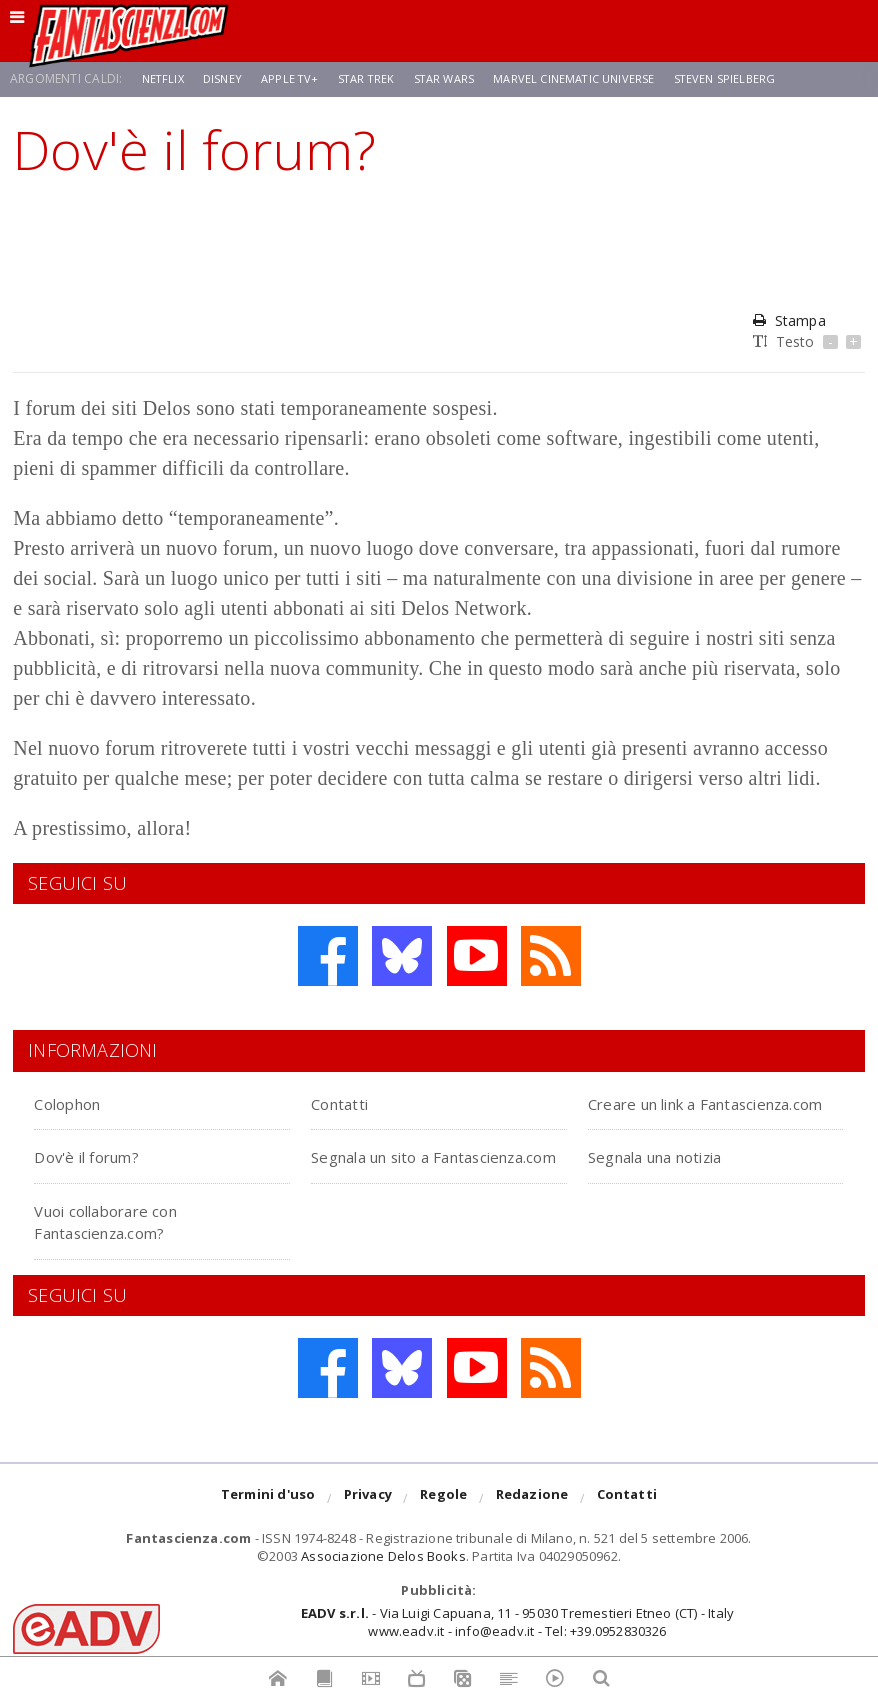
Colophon (78, 1102)
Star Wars (456, 78)
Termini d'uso (268, 1522)
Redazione (532, 1522)
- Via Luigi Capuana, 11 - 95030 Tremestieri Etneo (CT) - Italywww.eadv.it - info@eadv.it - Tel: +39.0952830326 (517, 1644)
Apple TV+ (296, 78)
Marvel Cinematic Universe (593, 78)
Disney (226, 78)
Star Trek (375, 78)
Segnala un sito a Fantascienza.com (393, 1189)
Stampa (789, 320)
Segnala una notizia (678, 1178)
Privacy (368, 1522)
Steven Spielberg (749, 78)
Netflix (164, 78)
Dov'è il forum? (102, 1178)
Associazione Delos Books (383, 1579)
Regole (443, 1522)
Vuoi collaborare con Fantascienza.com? (682, 1242)
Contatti (349, 1102)
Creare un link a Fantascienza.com (670, 1113)
